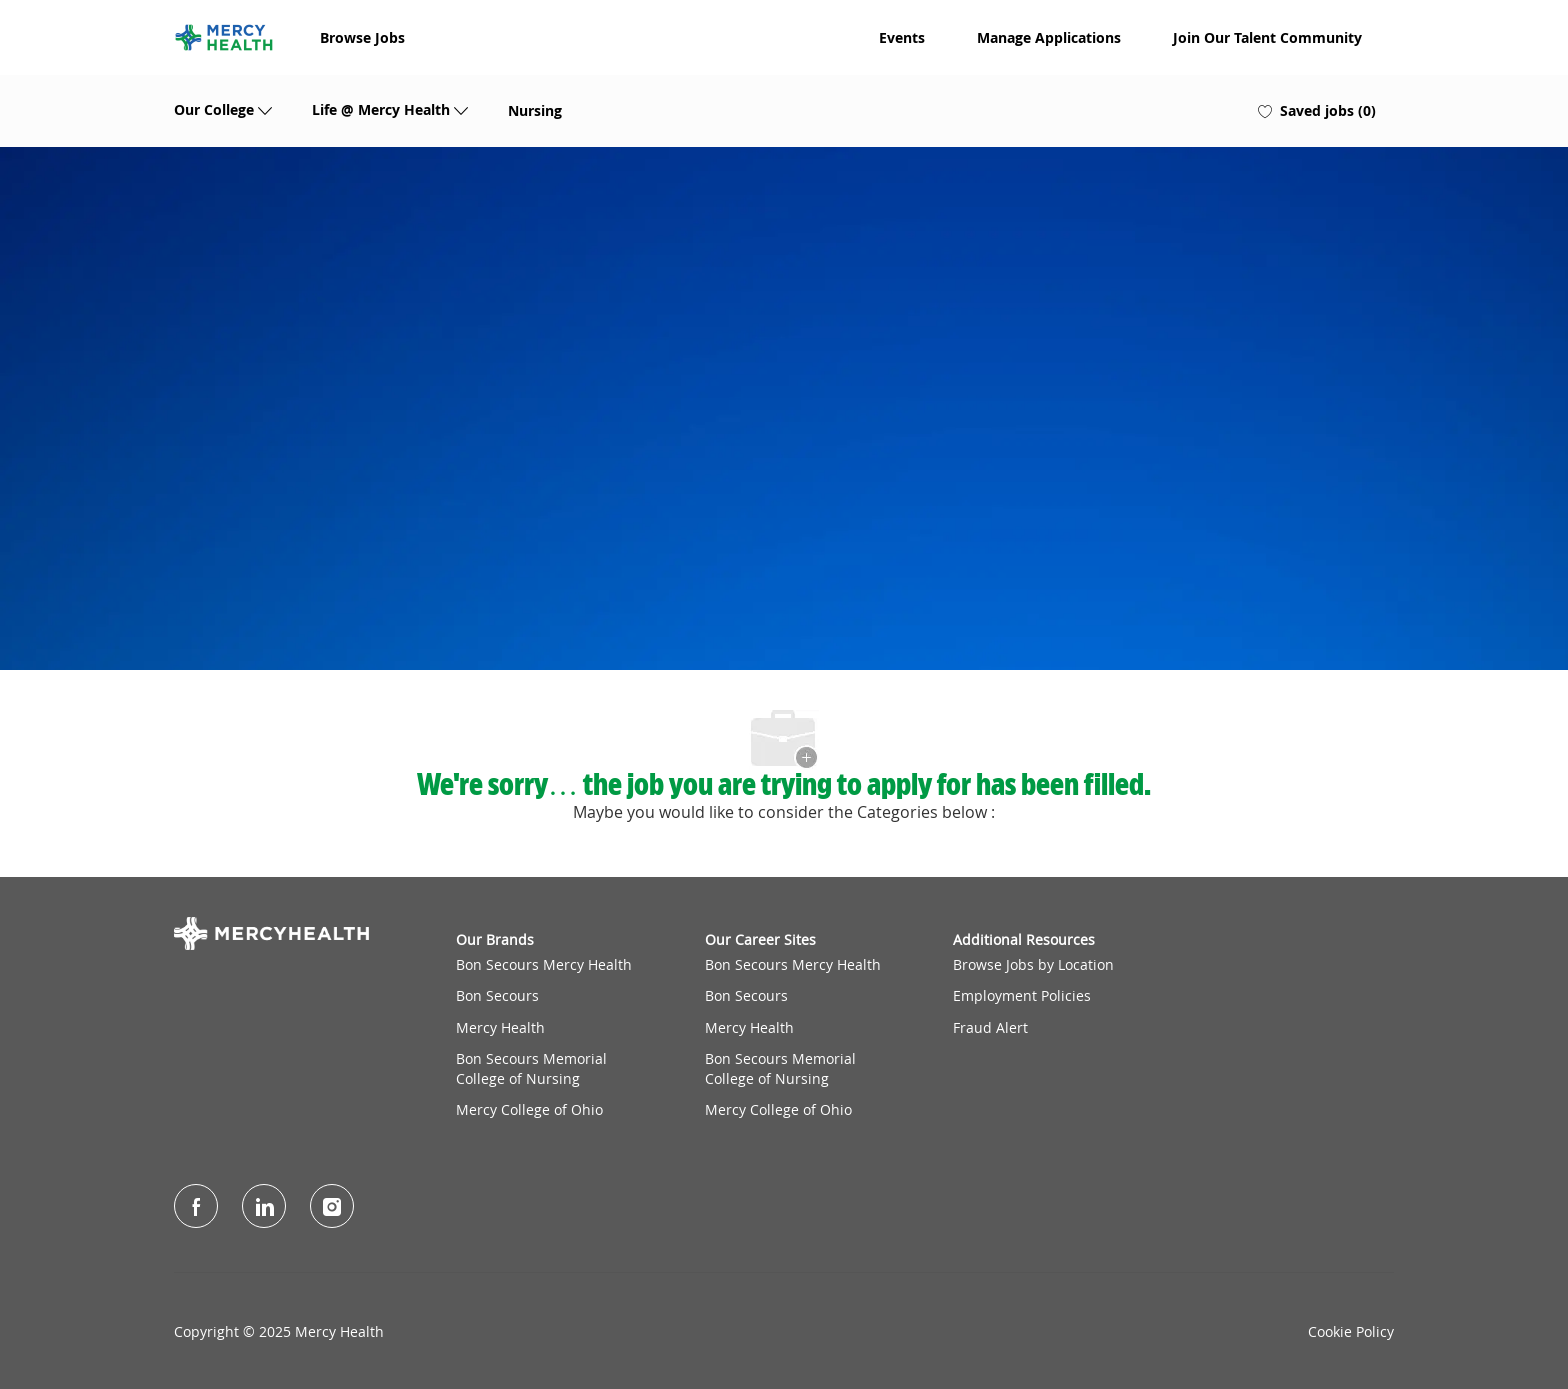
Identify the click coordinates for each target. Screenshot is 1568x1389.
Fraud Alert (990, 1027)
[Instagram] (332, 1206)
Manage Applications (1049, 38)
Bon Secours (497, 995)
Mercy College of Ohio (529, 1109)
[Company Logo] (224, 37)
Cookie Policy (1351, 1332)
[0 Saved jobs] (1317, 111)
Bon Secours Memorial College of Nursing (531, 1068)
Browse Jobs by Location (1033, 964)
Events (902, 38)
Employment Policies (1022, 995)
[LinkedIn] (264, 1206)
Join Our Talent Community (1267, 38)
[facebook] (196, 1206)
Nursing (535, 111)
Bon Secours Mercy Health (544, 964)
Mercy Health (500, 1027)
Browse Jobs (362, 38)
